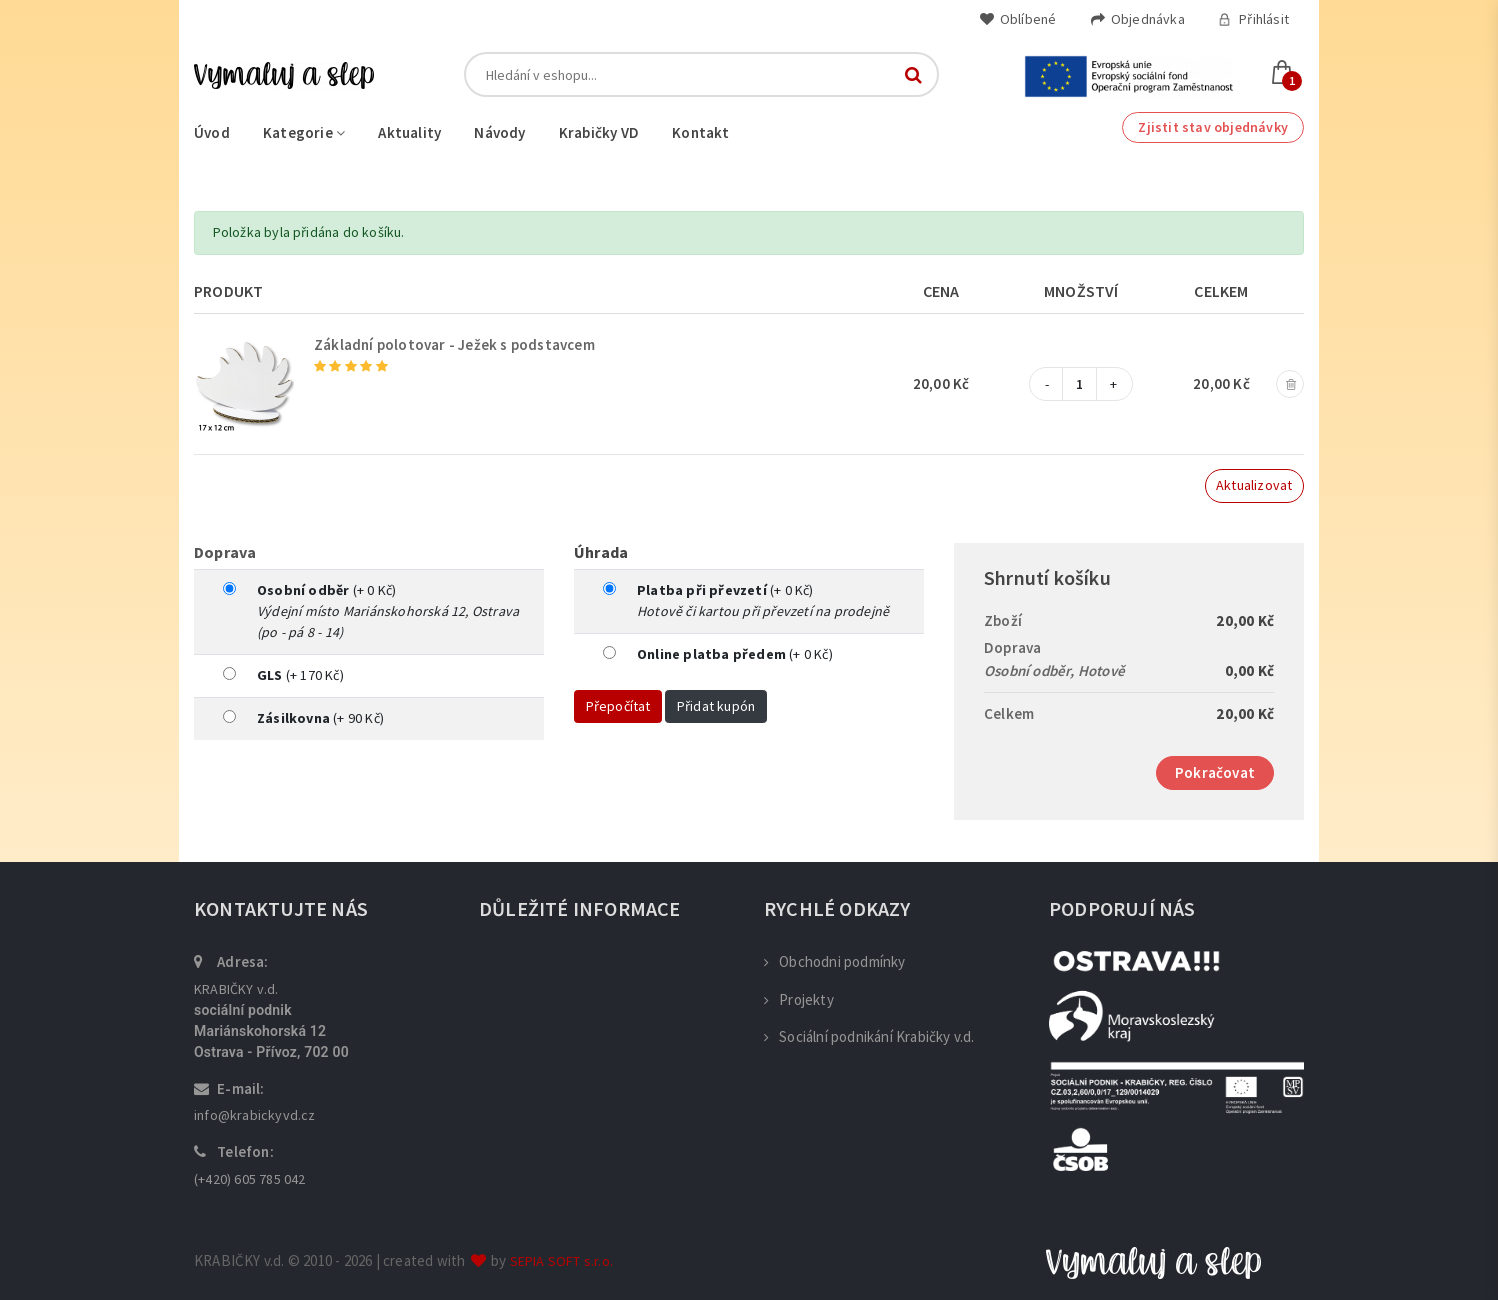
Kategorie (304, 132)
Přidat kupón (716, 706)
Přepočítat (618, 706)
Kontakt (700, 132)
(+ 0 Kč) (326, 590)
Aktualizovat (1254, 485)
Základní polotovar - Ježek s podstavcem (454, 344)
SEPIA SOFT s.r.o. (561, 1261)
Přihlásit (1253, 19)
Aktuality (409, 132)
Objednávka (1137, 19)
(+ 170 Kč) (300, 675)
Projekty (799, 999)
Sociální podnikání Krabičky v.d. (869, 1036)
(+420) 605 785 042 (250, 1179)
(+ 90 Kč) (320, 718)
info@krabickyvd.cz (255, 1115)
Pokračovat (1215, 772)
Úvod (212, 132)
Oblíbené (1018, 19)
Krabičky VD (599, 132)
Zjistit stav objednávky (1213, 127)
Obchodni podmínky (835, 961)
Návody (499, 132)
